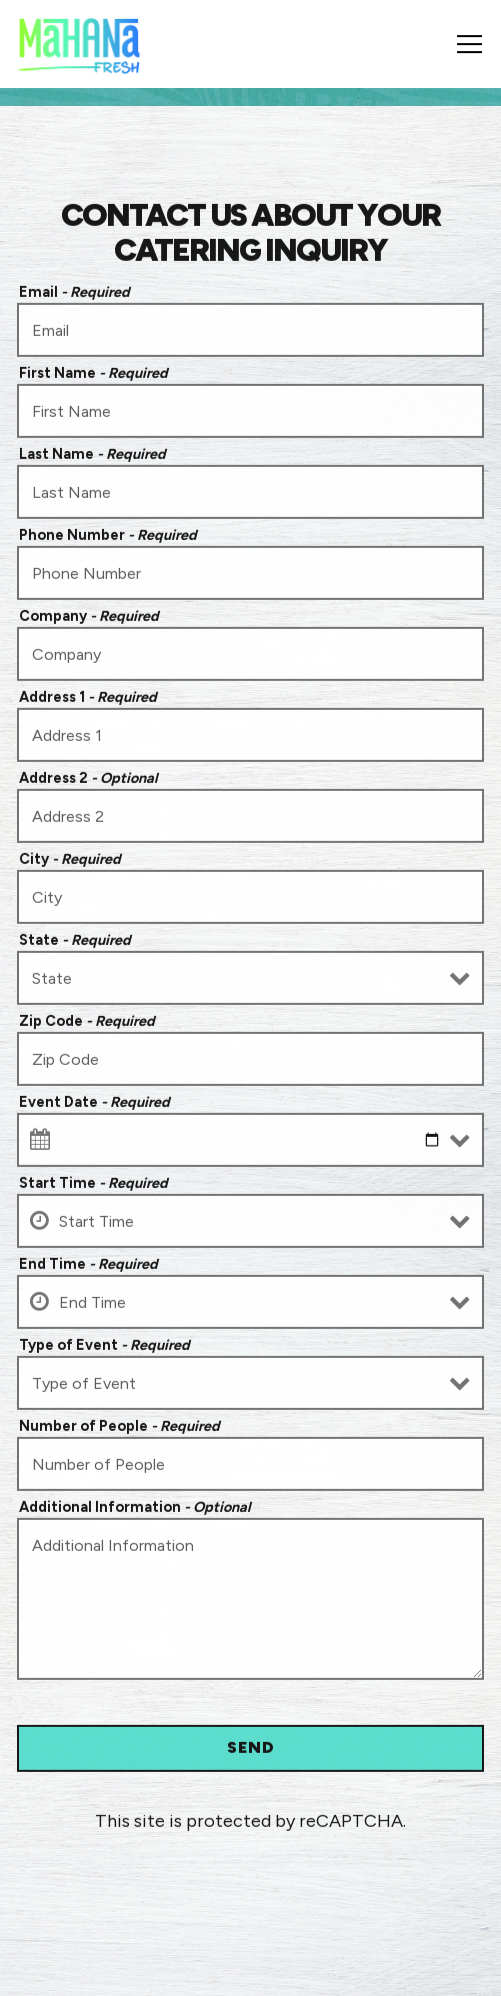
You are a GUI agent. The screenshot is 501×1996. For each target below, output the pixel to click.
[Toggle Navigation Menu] (469, 44)
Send (251, 1749)
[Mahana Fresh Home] (79, 44)
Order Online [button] (251, 1967)
